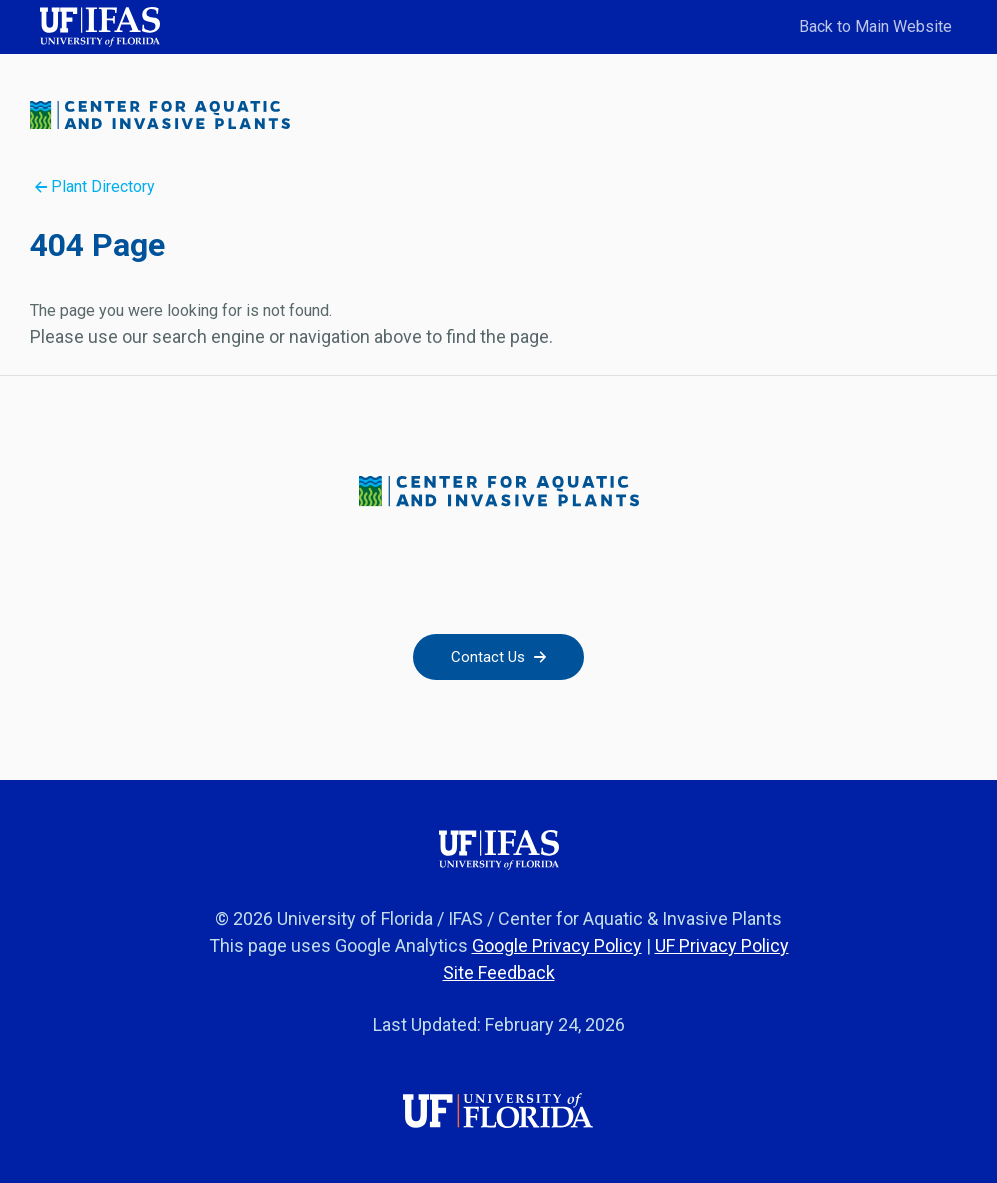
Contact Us (498, 657)
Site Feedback (499, 972)
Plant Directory (95, 186)
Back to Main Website (875, 26)
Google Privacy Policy (557, 945)
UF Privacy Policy (722, 945)
